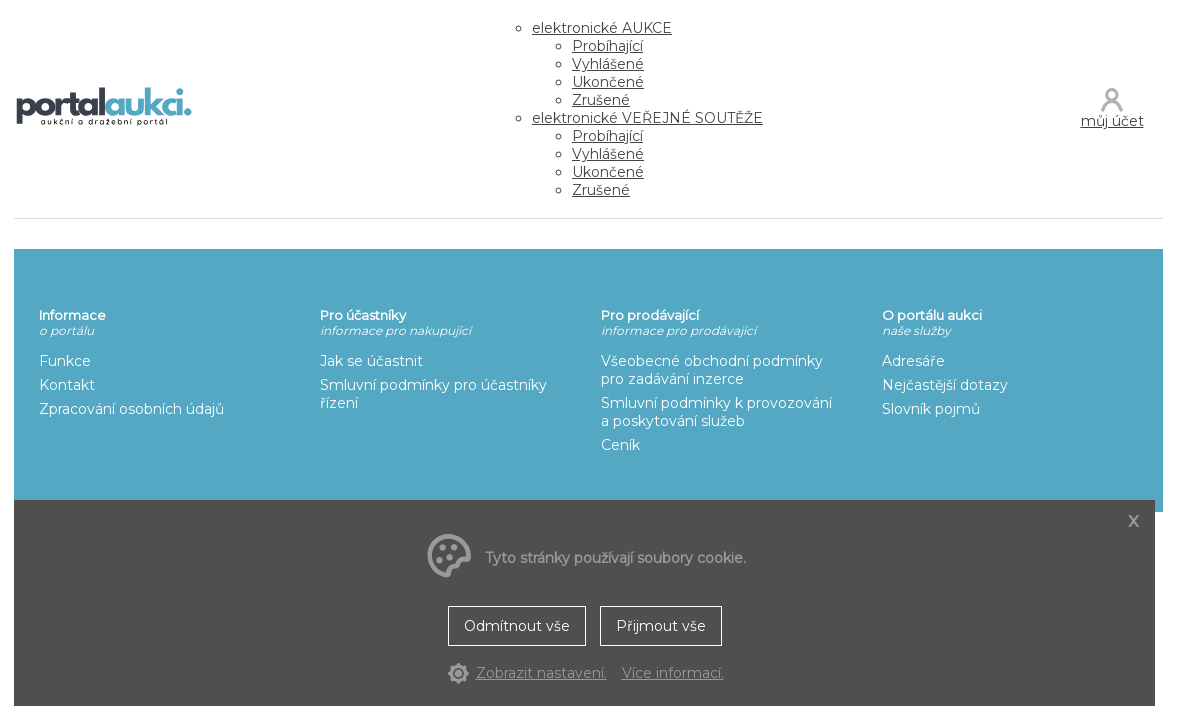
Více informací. (673, 673)
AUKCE (602, 28)
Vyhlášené (608, 64)
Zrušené (601, 100)
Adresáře (913, 361)
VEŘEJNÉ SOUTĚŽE (647, 118)
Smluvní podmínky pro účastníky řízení (433, 394)
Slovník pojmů (931, 409)
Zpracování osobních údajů (131, 409)
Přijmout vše (661, 626)
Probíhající (607, 46)
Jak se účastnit (371, 361)
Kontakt (67, 385)
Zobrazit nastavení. (541, 673)
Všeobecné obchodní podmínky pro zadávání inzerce (712, 370)
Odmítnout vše (517, 626)
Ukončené (608, 82)
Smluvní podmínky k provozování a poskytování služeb (716, 412)
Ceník (620, 445)
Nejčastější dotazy (945, 385)
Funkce (65, 361)
